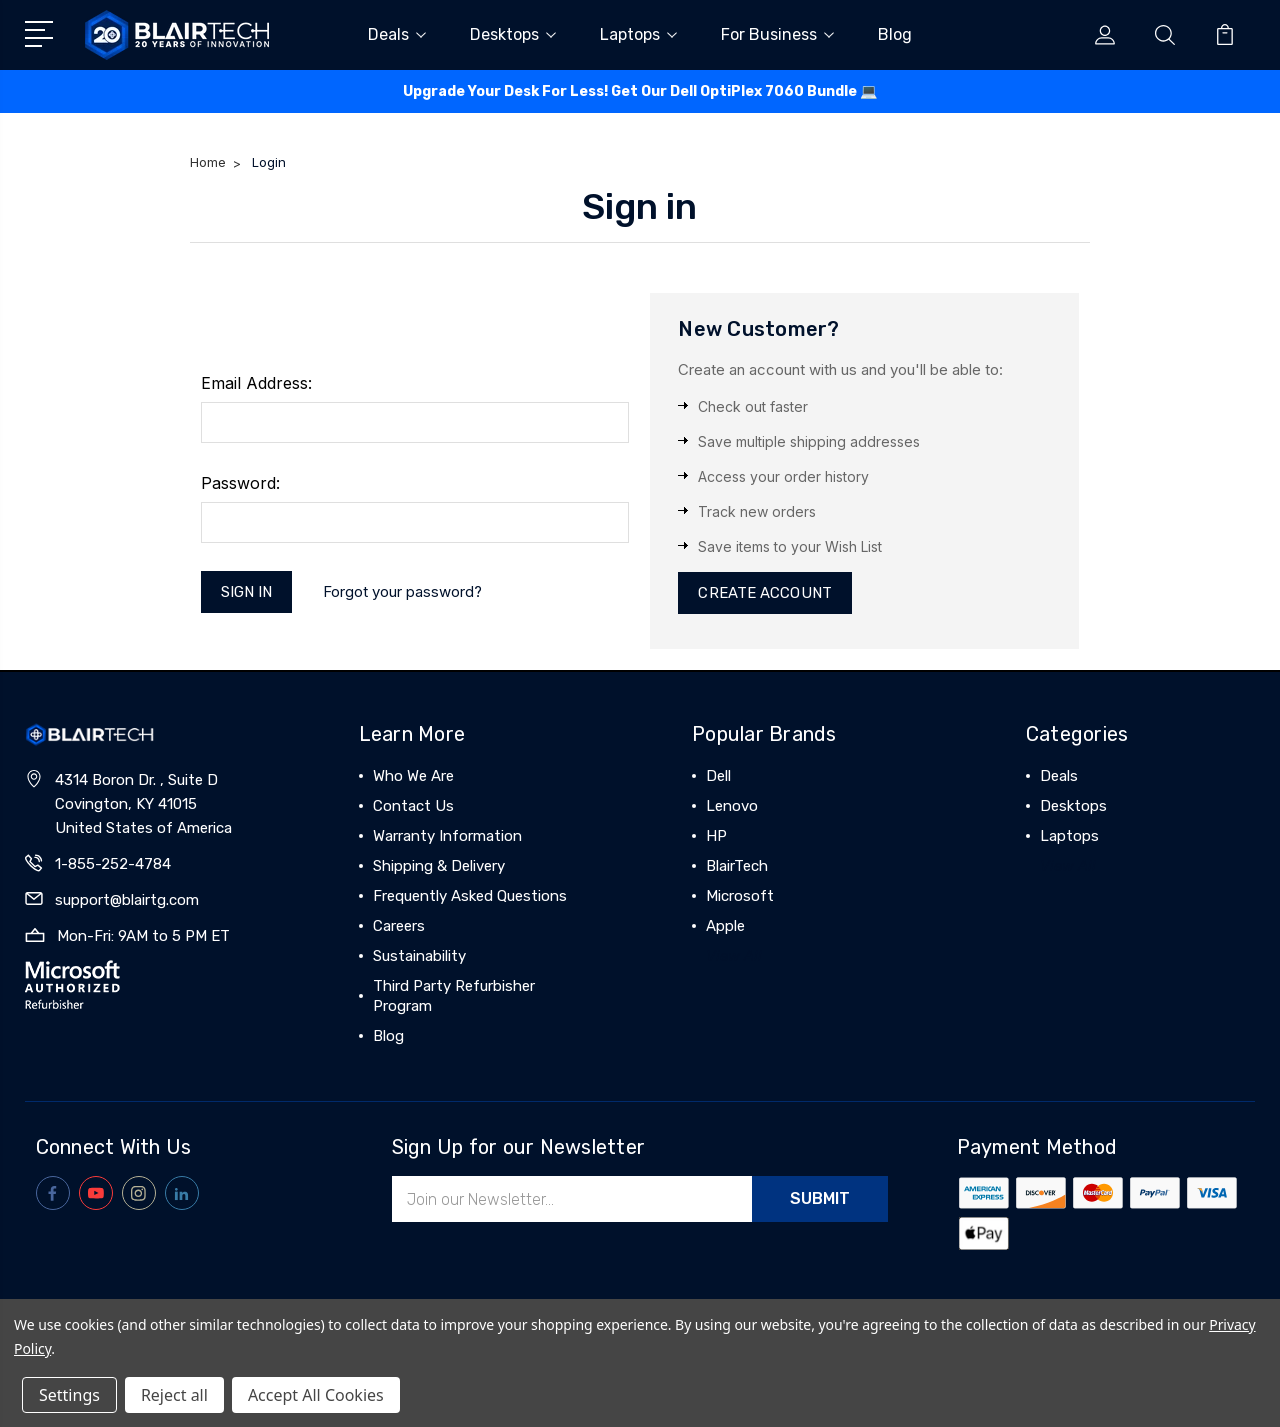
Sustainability (419, 956)
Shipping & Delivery (439, 866)
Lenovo (732, 806)
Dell (718, 776)
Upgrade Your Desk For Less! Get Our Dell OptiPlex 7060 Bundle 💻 (640, 91)
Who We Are (413, 776)
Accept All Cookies (316, 1395)
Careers (399, 926)
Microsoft (740, 896)
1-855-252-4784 (113, 864)
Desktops (513, 34)
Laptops (638, 34)
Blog (895, 34)
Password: (240, 483)
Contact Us (413, 806)
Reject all (174, 1395)
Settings (69, 1395)
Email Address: (256, 383)
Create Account (764, 593)
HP (716, 836)
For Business (777, 34)
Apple (725, 926)
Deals (397, 34)
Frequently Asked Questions (470, 896)
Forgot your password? (402, 591)
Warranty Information (447, 836)
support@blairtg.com (127, 900)
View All (734, 956)
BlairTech (737, 866)
